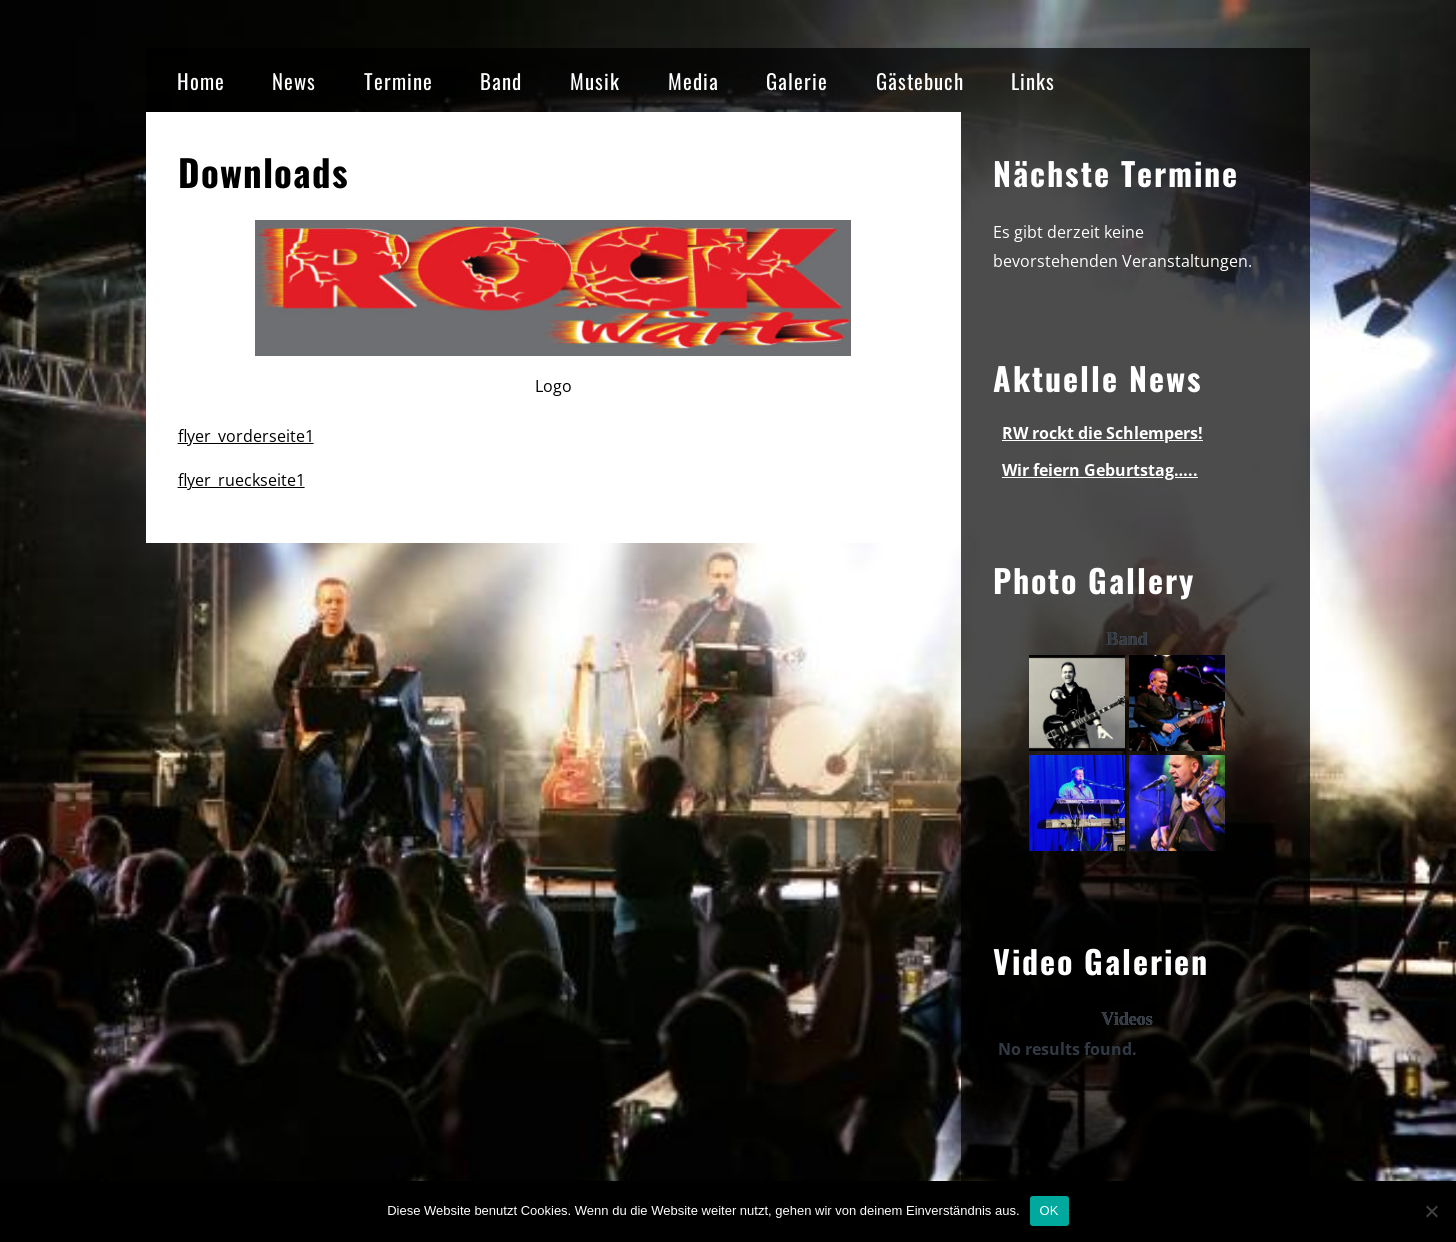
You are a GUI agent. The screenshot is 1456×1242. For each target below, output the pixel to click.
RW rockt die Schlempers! (1102, 433)
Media (693, 80)
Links (1033, 80)
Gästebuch (920, 80)
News (294, 80)
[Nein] (1431, 1211)
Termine (398, 80)
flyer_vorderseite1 (246, 436)
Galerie (797, 80)
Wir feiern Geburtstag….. (1100, 470)
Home (201, 80)
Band (501, 80)
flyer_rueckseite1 (241, 480)
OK (1049, 1210)
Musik (595, 80)
